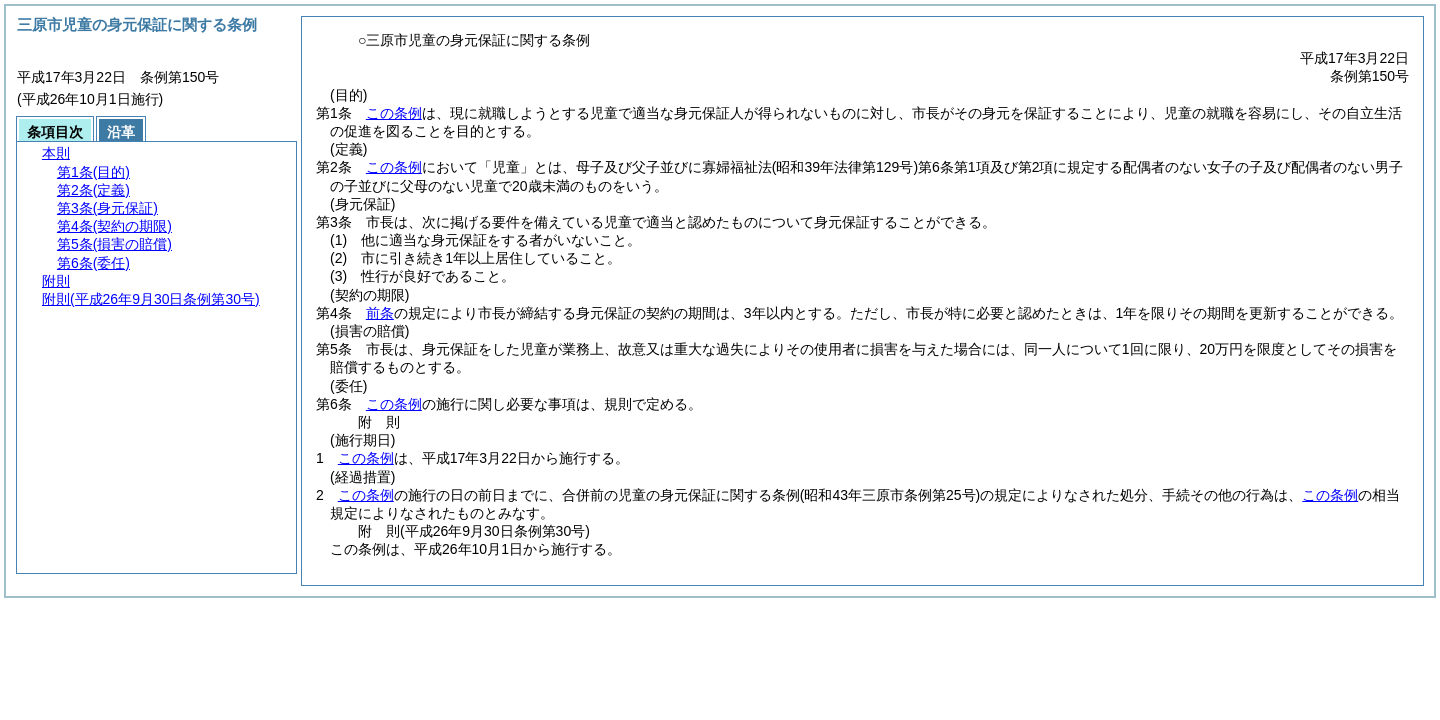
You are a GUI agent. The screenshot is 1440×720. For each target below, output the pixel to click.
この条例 (394, 113)
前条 (380, 313)
